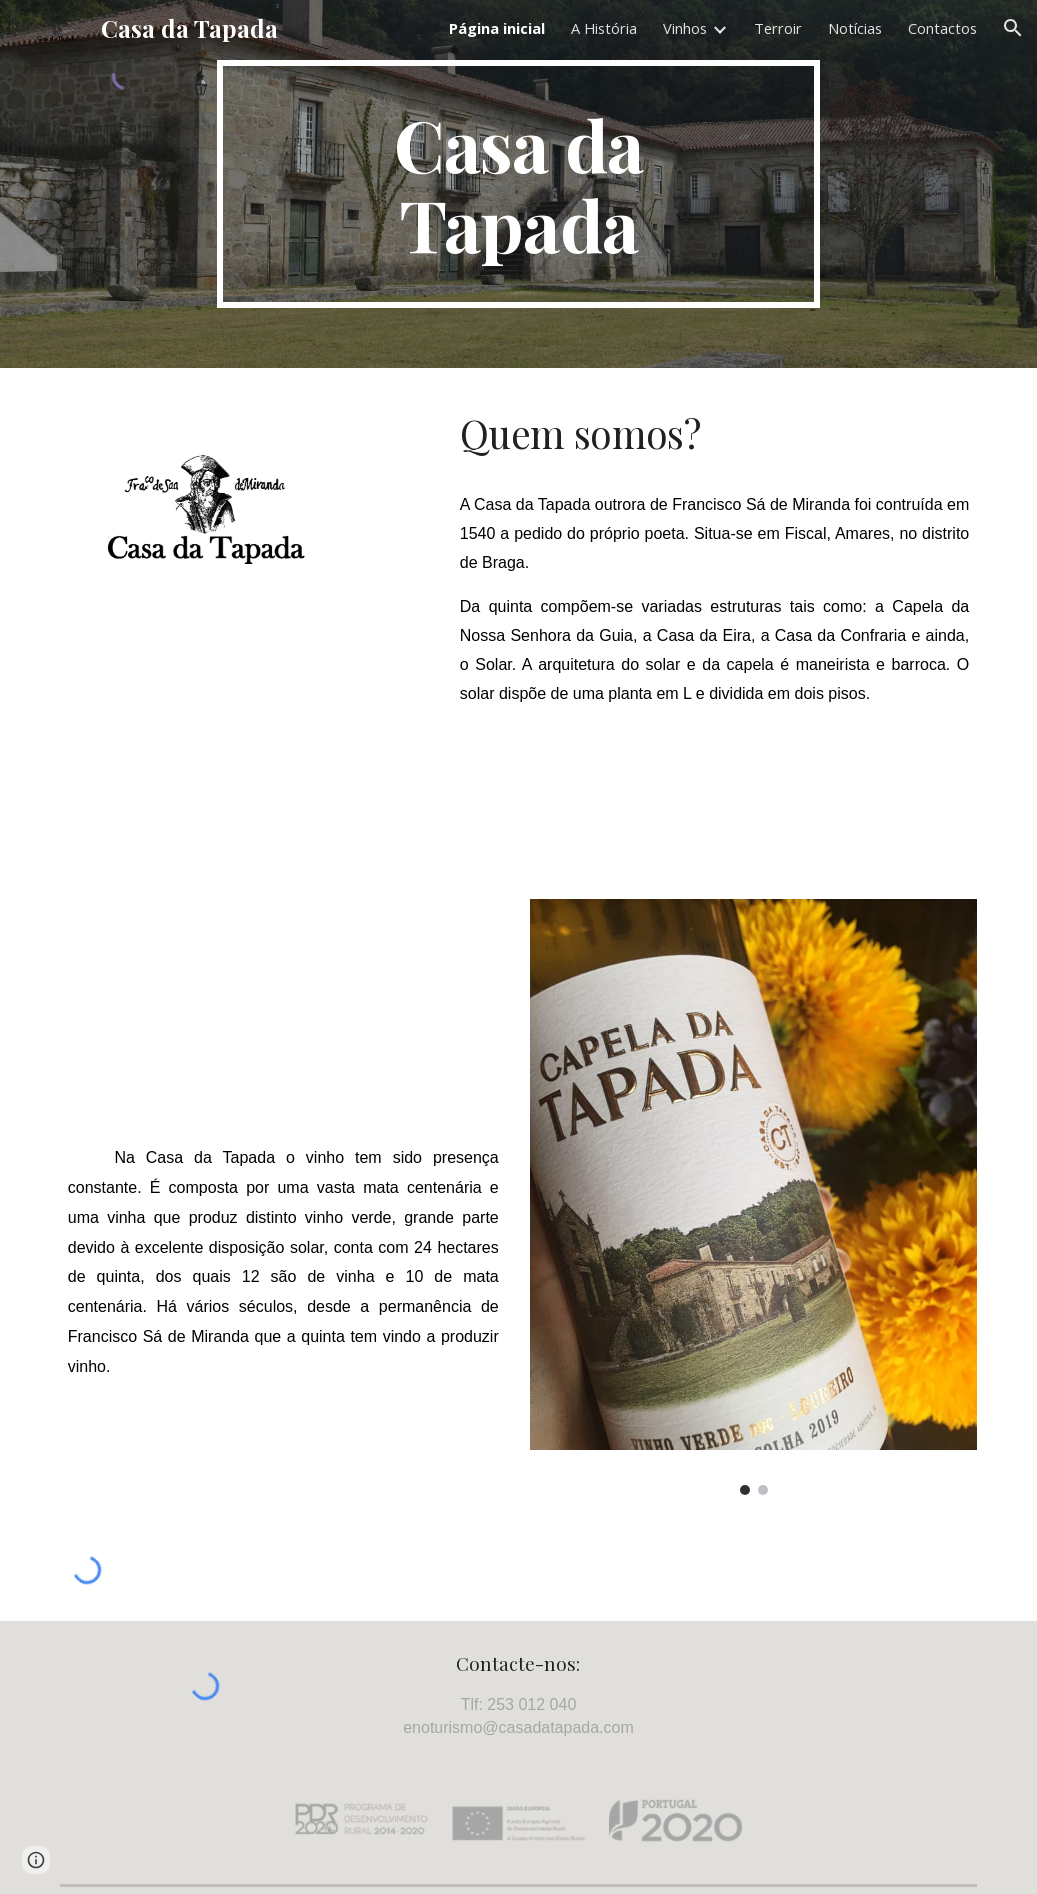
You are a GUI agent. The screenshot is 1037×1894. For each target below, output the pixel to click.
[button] (1013, 28)
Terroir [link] (778, 28)
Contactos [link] (942, 28)
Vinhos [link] (685, 28)
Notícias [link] (855, 28)
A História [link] (604, 28)
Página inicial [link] (497, 28)
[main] (519, 184)
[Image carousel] (753, 1197)
